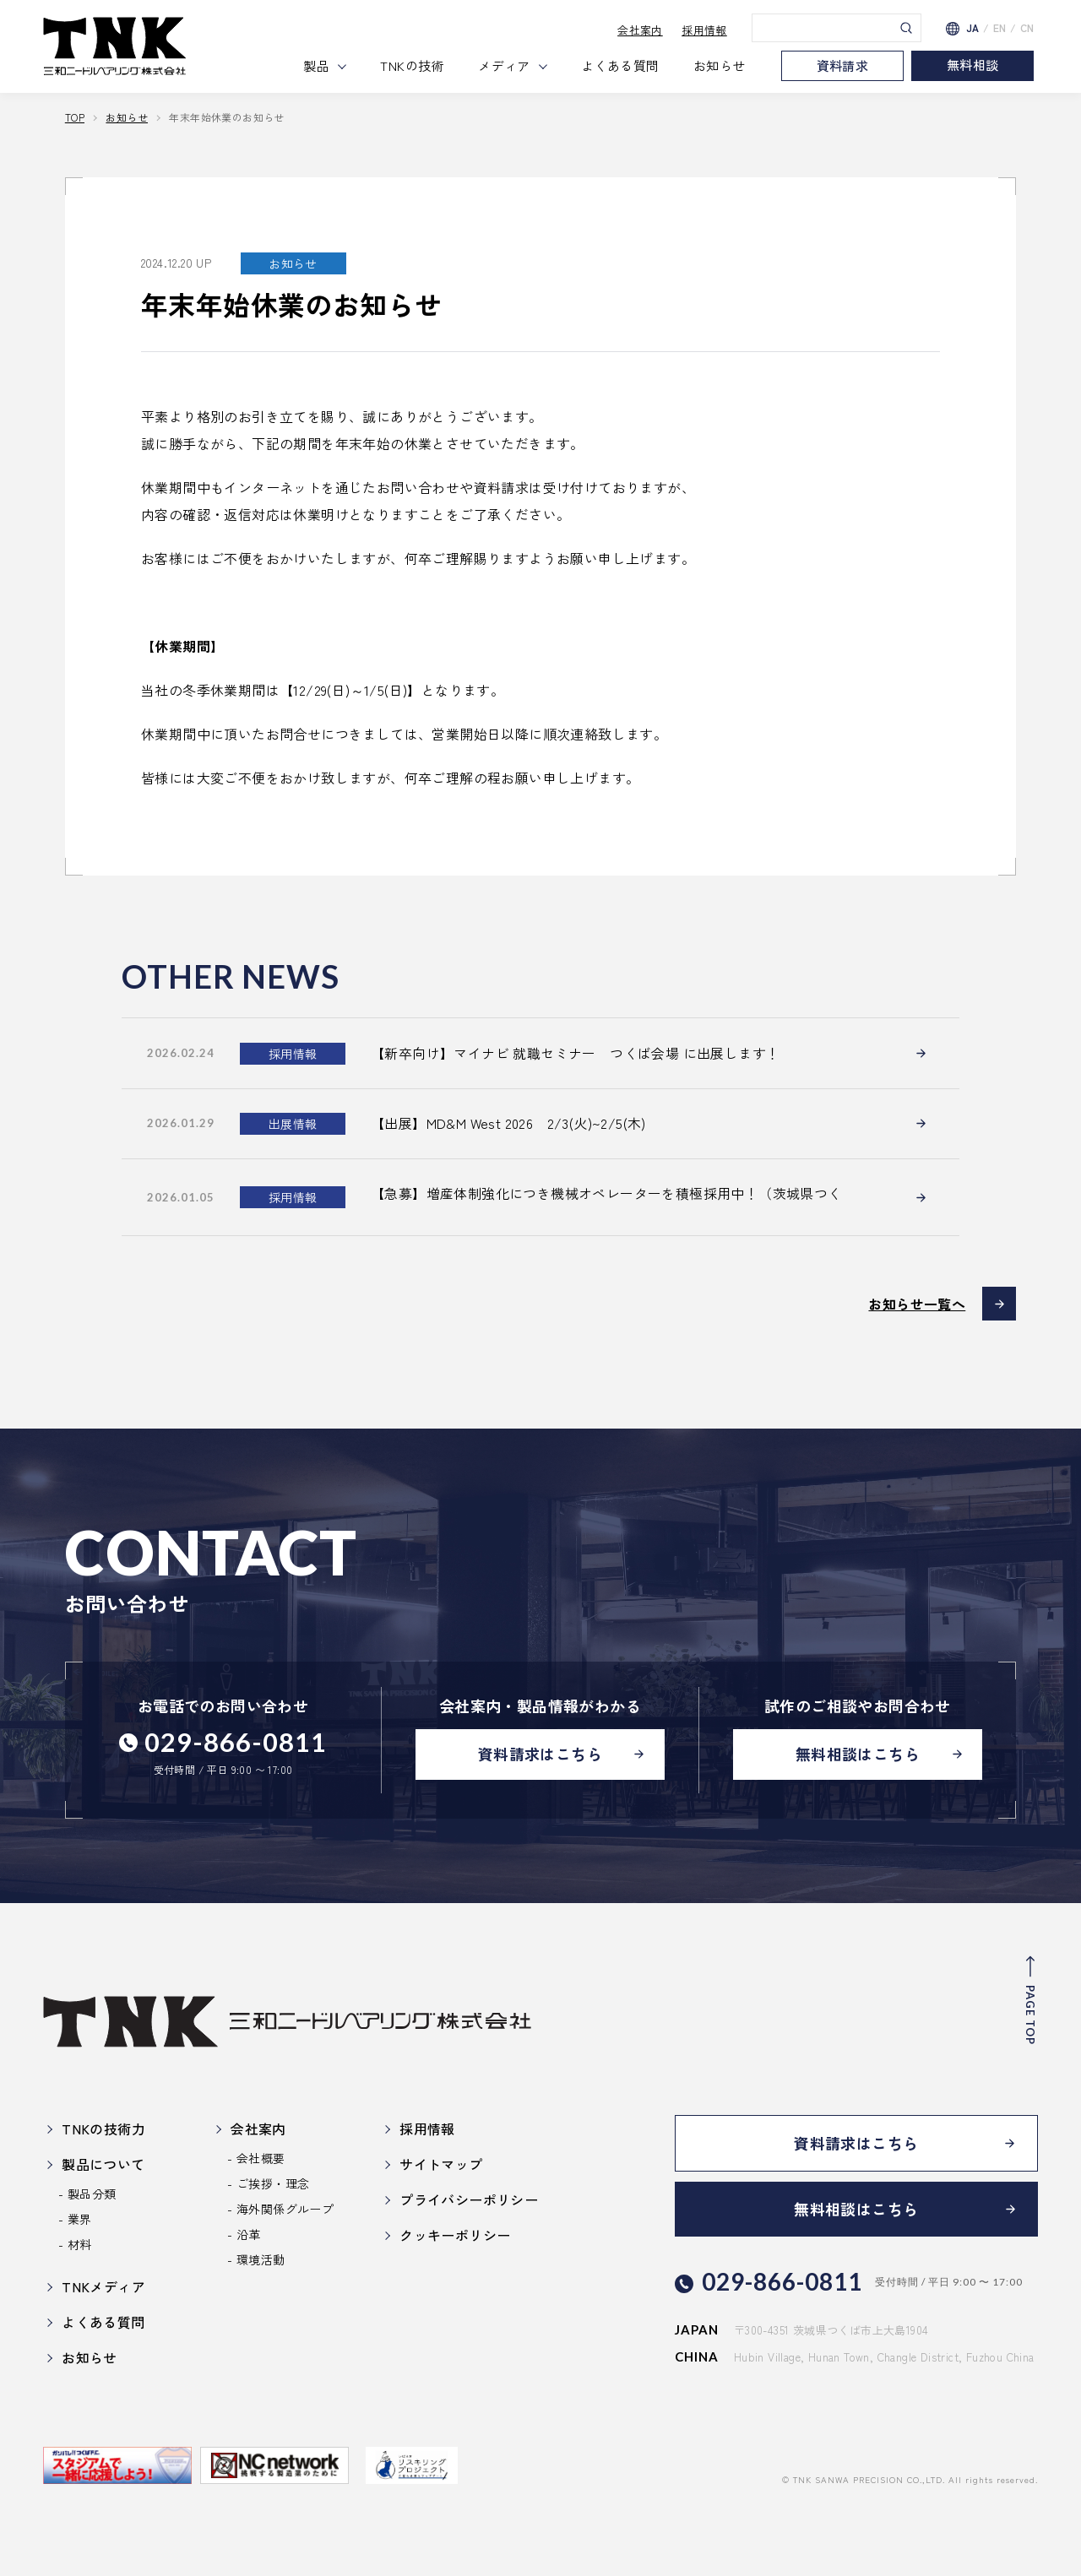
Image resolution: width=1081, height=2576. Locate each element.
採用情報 (704, 30)
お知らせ (719, 65)
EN (1000, 28)
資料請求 (843, 65)
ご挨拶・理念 (272, 2182)
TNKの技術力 (103, 2128)
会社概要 (260, 2157)
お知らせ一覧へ (916, 1303)
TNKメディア (103, 2285)
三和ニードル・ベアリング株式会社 (115, 46)
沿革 (248, 2233)
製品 (316, 65)
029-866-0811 (235, 1741)
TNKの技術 (411, 65)
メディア (504, 65)
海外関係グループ (285, 2207)
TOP (74, 117)
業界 (80, 2218)
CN (1027, 28)
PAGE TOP (1030, 2014)
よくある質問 (620, 65)
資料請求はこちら (540, 1754)
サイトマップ (440, 2163)
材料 (80, 2243)
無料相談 (973, 64)
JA (973, 28)
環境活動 (260, 2258)
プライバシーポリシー (468, 2198)
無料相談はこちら (858, 1754)
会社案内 (640, 30)
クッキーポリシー (454, 2234)
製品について (103, 2163)
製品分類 (92, 2192)
